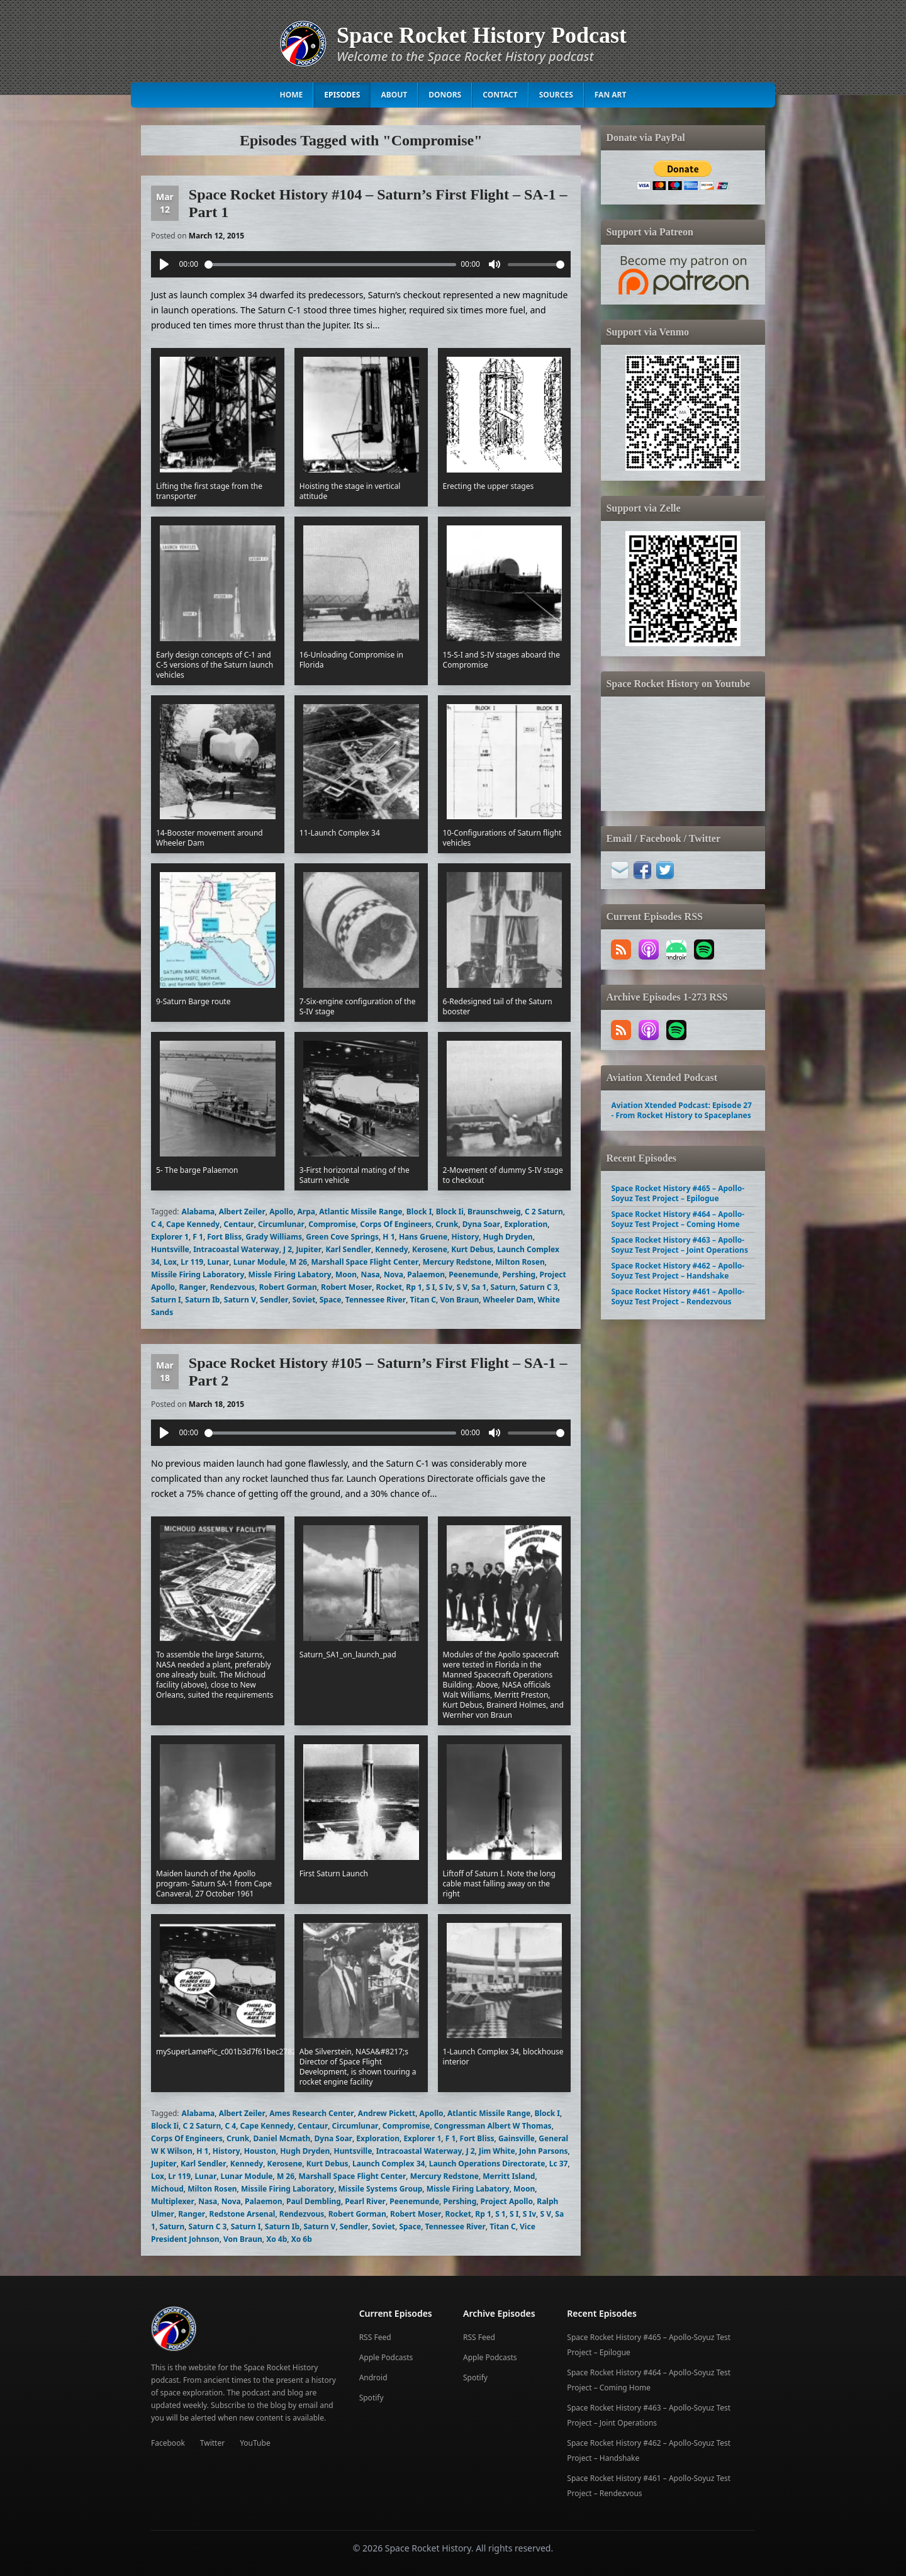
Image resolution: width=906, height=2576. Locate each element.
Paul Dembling (313, 2201)
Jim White (497, 2151)
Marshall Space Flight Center (364, 1262)
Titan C (423, 1299)
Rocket (389, 1287)
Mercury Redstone (457, 1262)
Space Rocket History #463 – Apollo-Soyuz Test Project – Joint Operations (679, 1245)
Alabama (198, 1211)
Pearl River (365, 2201)
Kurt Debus (472, 1249)
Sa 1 (478, 1287)
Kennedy (391, 1249)
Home (291, 94)
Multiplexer (172, 2201)
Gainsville (516, 2138)
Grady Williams (274, 1236)
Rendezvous (232, 1287)
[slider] (330, 265)
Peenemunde (473, 1274)
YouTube (255, 2443)
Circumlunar (281, 1224)
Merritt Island (509, 2176)
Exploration (526, 1224)
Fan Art (611, 94)
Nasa (370, 1274)
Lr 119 (192, 1262)
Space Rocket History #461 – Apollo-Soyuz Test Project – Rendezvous (677, 1296)
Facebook (168, 2443)
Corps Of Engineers (396, 1224)
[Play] (164, 264)
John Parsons (543, 2151)
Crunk (446, 1224)
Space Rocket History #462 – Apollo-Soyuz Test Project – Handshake (677, 1270)
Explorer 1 (170, 1236)
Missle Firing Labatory (290, 1274)
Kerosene (429, 1249)
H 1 (388, 1236)
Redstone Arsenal (243, 2214)
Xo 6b (301, 2239)
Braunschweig (494, 1211)
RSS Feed (375, 2337)
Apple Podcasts (386, 2357)
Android (373, 2377)
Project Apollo (507, 2201)
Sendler (274, 1299)
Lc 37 (558, 2163)
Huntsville (170, 1249)
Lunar (218, 1262)
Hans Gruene (423, 1236)
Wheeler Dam (508, 1299)
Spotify (371, 2397)
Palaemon (426, 1274)
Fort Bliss (224, 1236)
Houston (260, 2151)
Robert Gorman (288, 1287)
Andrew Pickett (386, 2113)
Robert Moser (346, 1287)
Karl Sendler (348, 1249)
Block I (419, 1211)
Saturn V (240, 1299)
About (394, 94)
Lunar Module (259, 1262)
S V (461, 1287)
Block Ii (450, 1211)
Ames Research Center (311, 2113)
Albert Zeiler (242, 1211)
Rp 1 (414, 1287)
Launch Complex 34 (388, 2163)
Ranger (192, 1287)
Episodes (342, 94)
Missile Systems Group (380, 2188)
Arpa (306, 1211)
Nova (393, 1274)
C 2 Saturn (544, 1211)
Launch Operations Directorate (487, 2163)
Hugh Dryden (508, 1236)
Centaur (238, 1224)
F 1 (198, 1236)
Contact (500, 94)
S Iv (445, 1287)
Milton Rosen (519, 1262)
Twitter (212, 2443)
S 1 (500, 2214)
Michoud (167, 2188)
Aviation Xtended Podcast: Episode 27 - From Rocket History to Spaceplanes (681, 1110)
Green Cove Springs (342, 1236)
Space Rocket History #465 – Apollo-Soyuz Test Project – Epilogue (677, 1193)
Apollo (281, 1211)
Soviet (304, 1299)
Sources (556, 94)
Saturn (502, 1287)
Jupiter (309, 1249)
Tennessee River (375, 1299)
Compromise (332, 1224)
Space (331, 1299)
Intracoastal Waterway (236, 1249)
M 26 (298, 1262)
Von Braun (459, 1299)
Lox (170, 1262)
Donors (444, 94)
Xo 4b (276, 2239)
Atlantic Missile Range (360, 1211)
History (465, 1236)
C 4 (156, 1224)
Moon (346, 1274)
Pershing (518, 1274)
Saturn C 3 (539, 1287)
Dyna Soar (481, 1224)
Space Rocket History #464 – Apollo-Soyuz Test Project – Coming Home (677, 1219)
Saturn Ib (202, 1299)
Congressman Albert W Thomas (493, 2125)
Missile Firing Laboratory (197, 1274)
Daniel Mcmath (282, 2138)
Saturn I (166, 1299)
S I (430, 1287)
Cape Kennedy (193, 1224)
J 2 (287, 1249)
